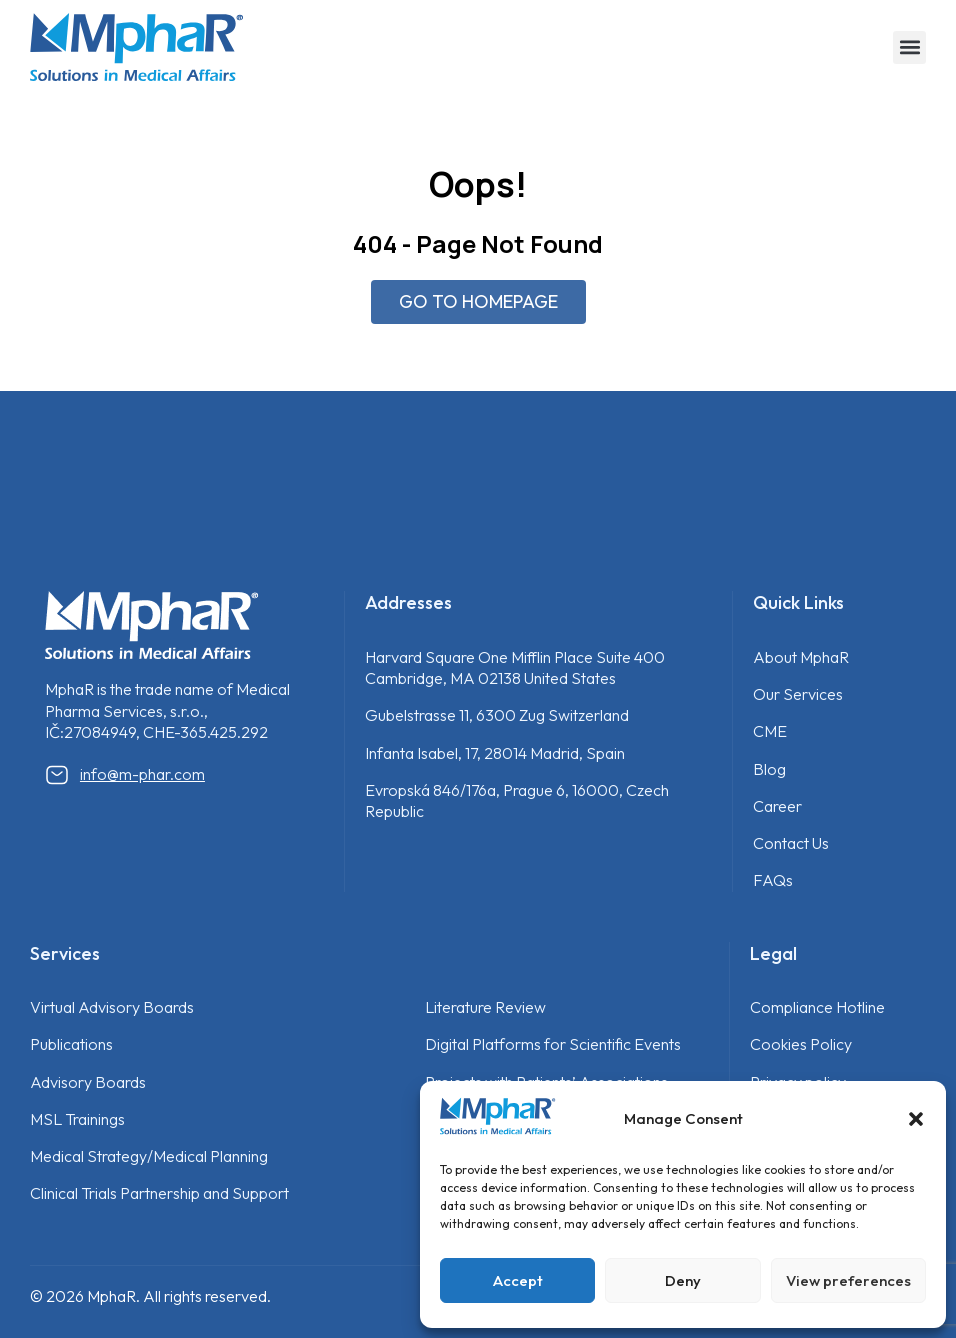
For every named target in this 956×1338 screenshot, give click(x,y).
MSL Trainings (77, 1119)
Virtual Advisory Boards (112, 1007)
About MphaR (801, 657)
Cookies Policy (801, 1044)
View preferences (848, 1280)
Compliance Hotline (817, 1007)
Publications (71, 1044)
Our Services (798, 694)
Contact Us (791, 843)
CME (770, 731)
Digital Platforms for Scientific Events (553, 1044)
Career (777, 806)
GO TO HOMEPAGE (478, 301)
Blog (769, 769)
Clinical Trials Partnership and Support (159, 1193)
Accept (518, 1280)
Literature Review (485, 1007)
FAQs (773, 880)
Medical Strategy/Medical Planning (149, 1156)
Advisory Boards (88, 1082)
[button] (916, 1119)
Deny (683, 1280)
